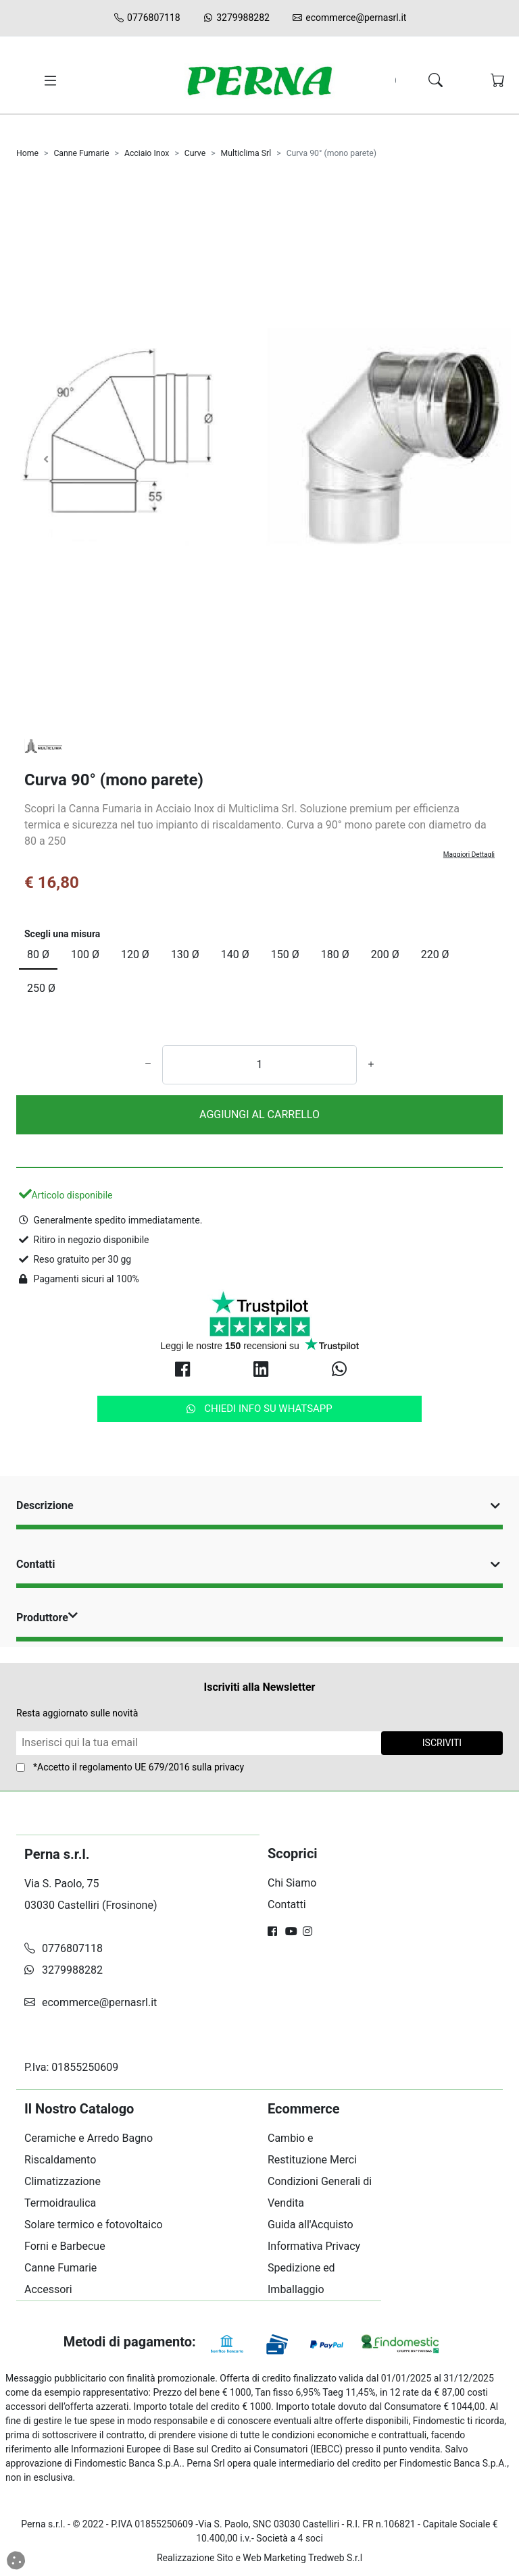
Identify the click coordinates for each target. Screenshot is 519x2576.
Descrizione (259, 1505)
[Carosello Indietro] (46, 459)
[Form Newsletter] (198, 1743)
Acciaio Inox (147, 153)
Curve (194, 153)
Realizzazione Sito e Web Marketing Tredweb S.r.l (259, 2557)
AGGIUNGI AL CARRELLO (259, 1114)
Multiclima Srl (246, 153)
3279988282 (236, 17)
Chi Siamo (292, 1882)
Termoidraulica (60, 2203)
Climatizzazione (62, 2181)
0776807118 (146, 18)
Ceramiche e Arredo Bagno (88, 2138)
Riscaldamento (60, 2159)
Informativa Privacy (314, 2246)
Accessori (48, 2289)
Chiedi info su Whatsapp (259, 1408)
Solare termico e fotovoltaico (93, 2224)
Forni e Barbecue (64, 2246)
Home (27, 153)
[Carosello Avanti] (473, 459)
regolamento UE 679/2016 (134, 1767)
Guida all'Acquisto (310, 2224)
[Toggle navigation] (48, 81)
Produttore (48, 1618)
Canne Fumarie (81, 153)
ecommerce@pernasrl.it (349, 18)
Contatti (259, 1564)
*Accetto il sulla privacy (138, 1767)
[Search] (400, 81)
